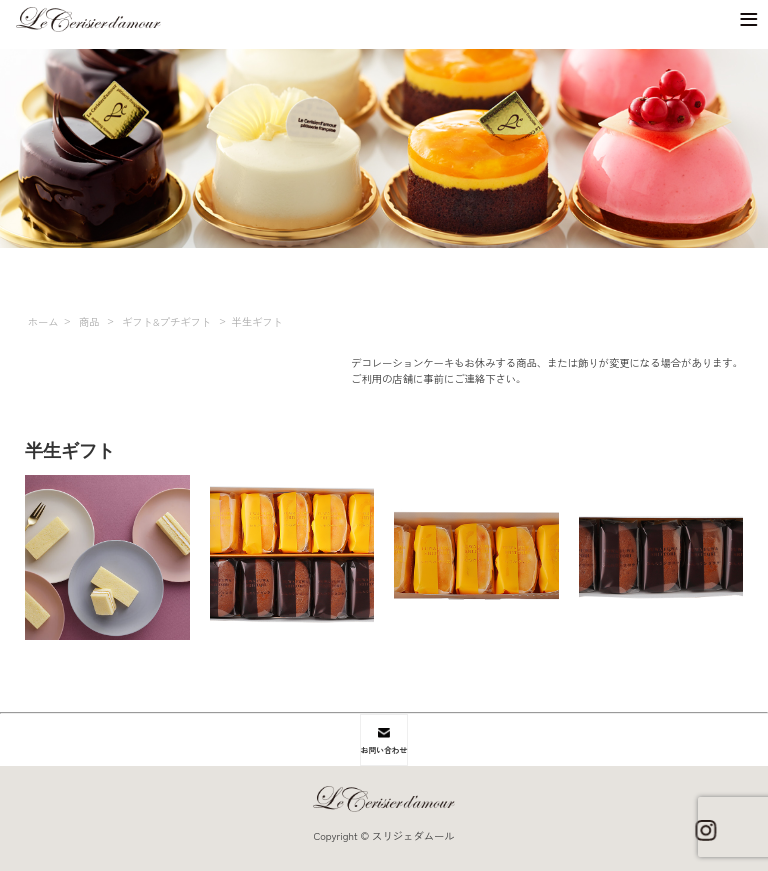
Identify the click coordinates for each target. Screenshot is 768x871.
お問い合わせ (384, 741)
